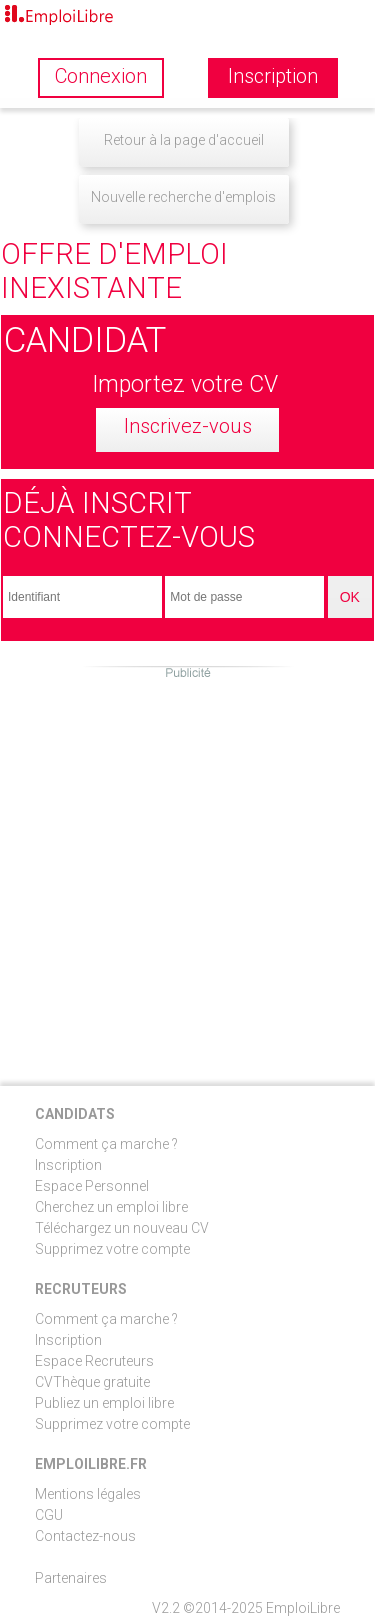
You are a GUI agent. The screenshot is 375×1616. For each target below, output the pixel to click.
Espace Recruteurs (94, 1361)
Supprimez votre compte (112, 1249)
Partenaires (71, 1578)
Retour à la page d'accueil (184, 140)
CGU (49, 1515)
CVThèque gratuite (92, 1382)
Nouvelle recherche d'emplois (183, 197)
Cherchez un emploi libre (111, 1207)
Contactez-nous (85, 1536)
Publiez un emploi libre (104, 1403)
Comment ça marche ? (106, 1144)
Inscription (68, 1165)
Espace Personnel (92, 1186)
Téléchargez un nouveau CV (122, 1228)
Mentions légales (88, 1494)
